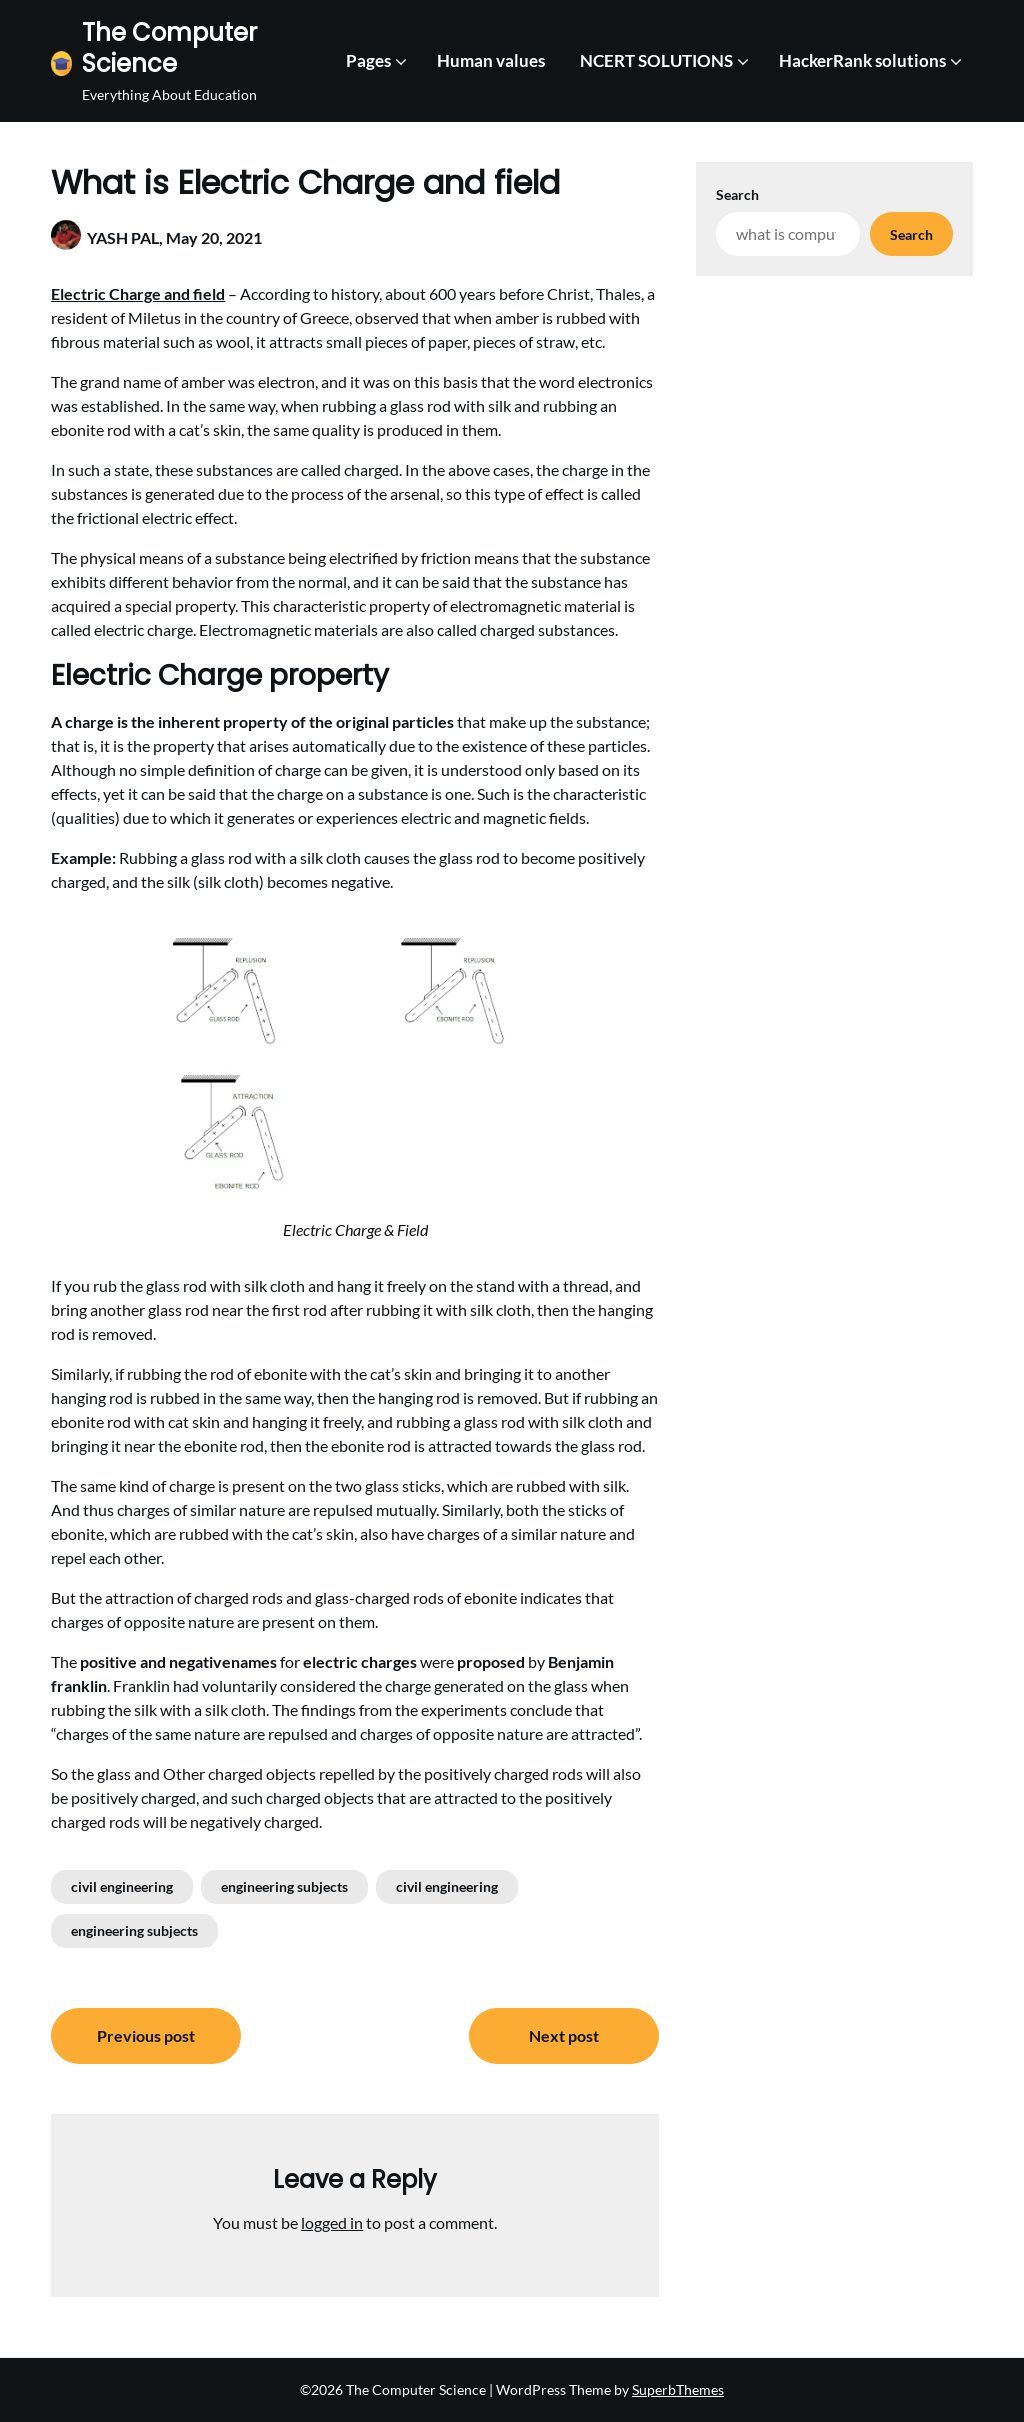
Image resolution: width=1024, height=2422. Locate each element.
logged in (332, 2222)
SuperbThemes (678, 2389)
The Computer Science (169, 48)
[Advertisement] (834, 411)
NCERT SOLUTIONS (656, 60)
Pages (368, 60)
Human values (491, 60)
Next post (564, 2035)
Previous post (146, 2035)
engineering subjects (284, 1886)
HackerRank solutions (862, 60)
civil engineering (122, 1886)
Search (737, 194)
